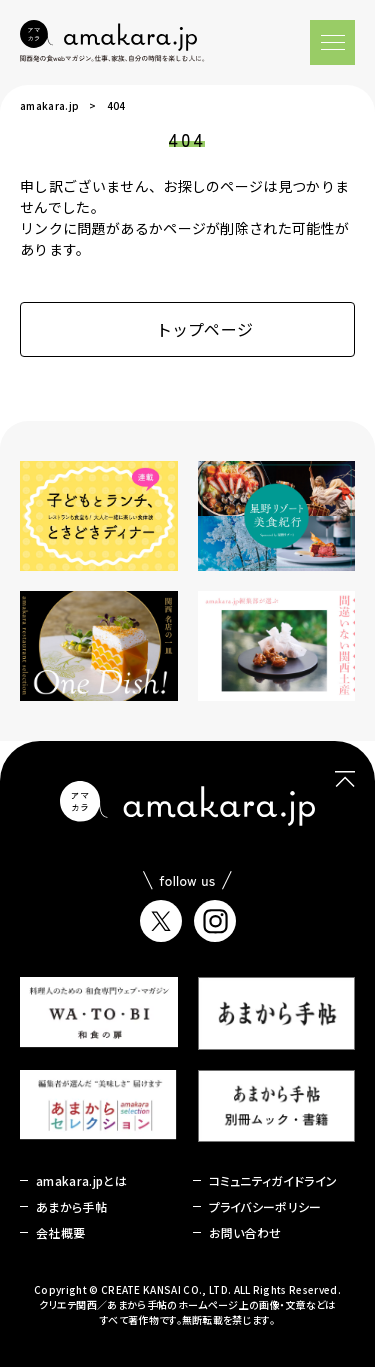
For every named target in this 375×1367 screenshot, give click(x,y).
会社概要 (60, 1232)
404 (116, 105)
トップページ (188, 329)
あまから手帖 (71, 1206)
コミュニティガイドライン (273, 1180)
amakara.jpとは (81, 1180)
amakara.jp (49, 105)
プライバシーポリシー (265, 1206)
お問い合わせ (245, 1232)
